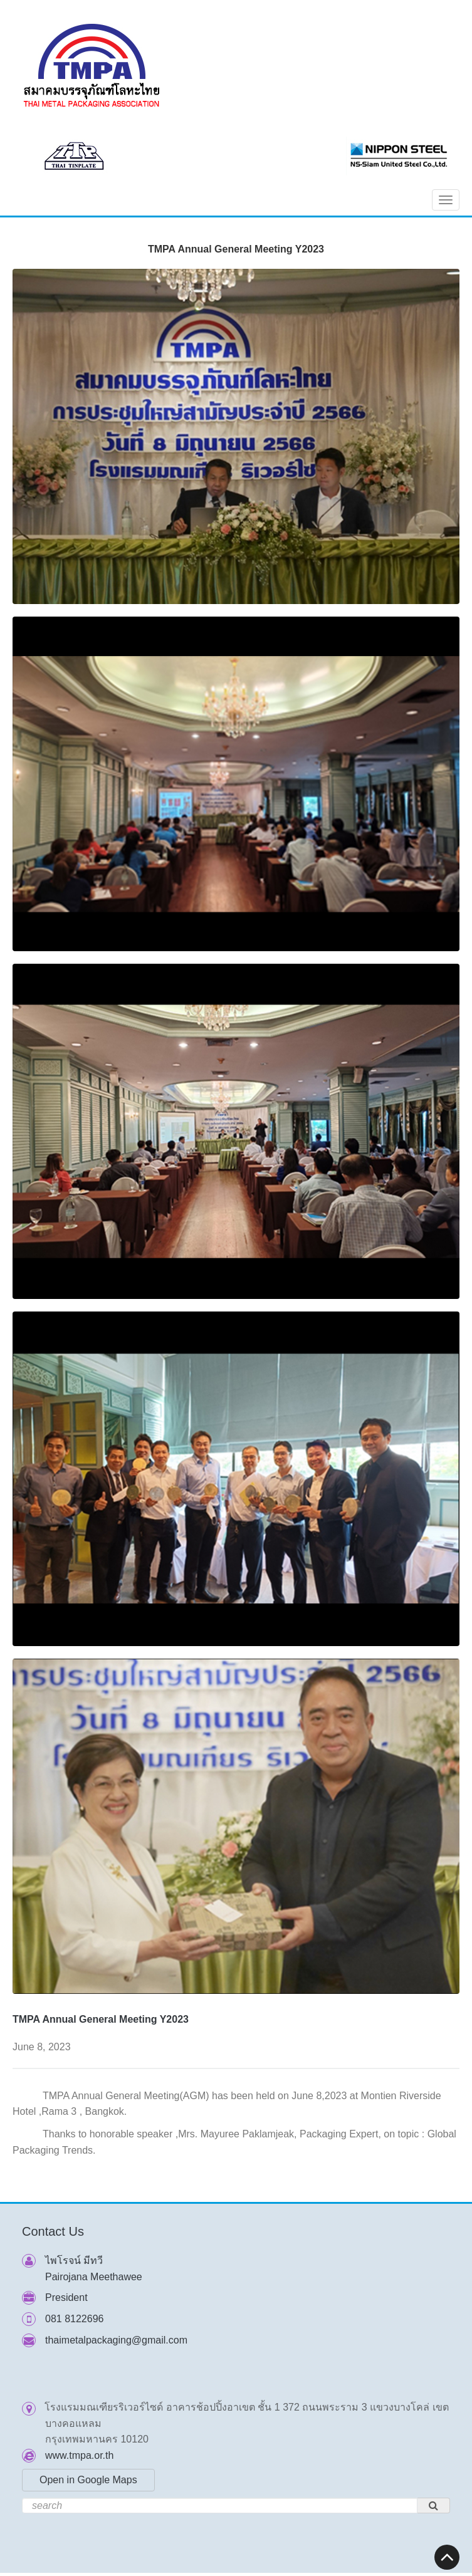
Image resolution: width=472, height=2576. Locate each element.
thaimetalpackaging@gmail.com (116, 2340)
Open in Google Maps (88, 2479)
